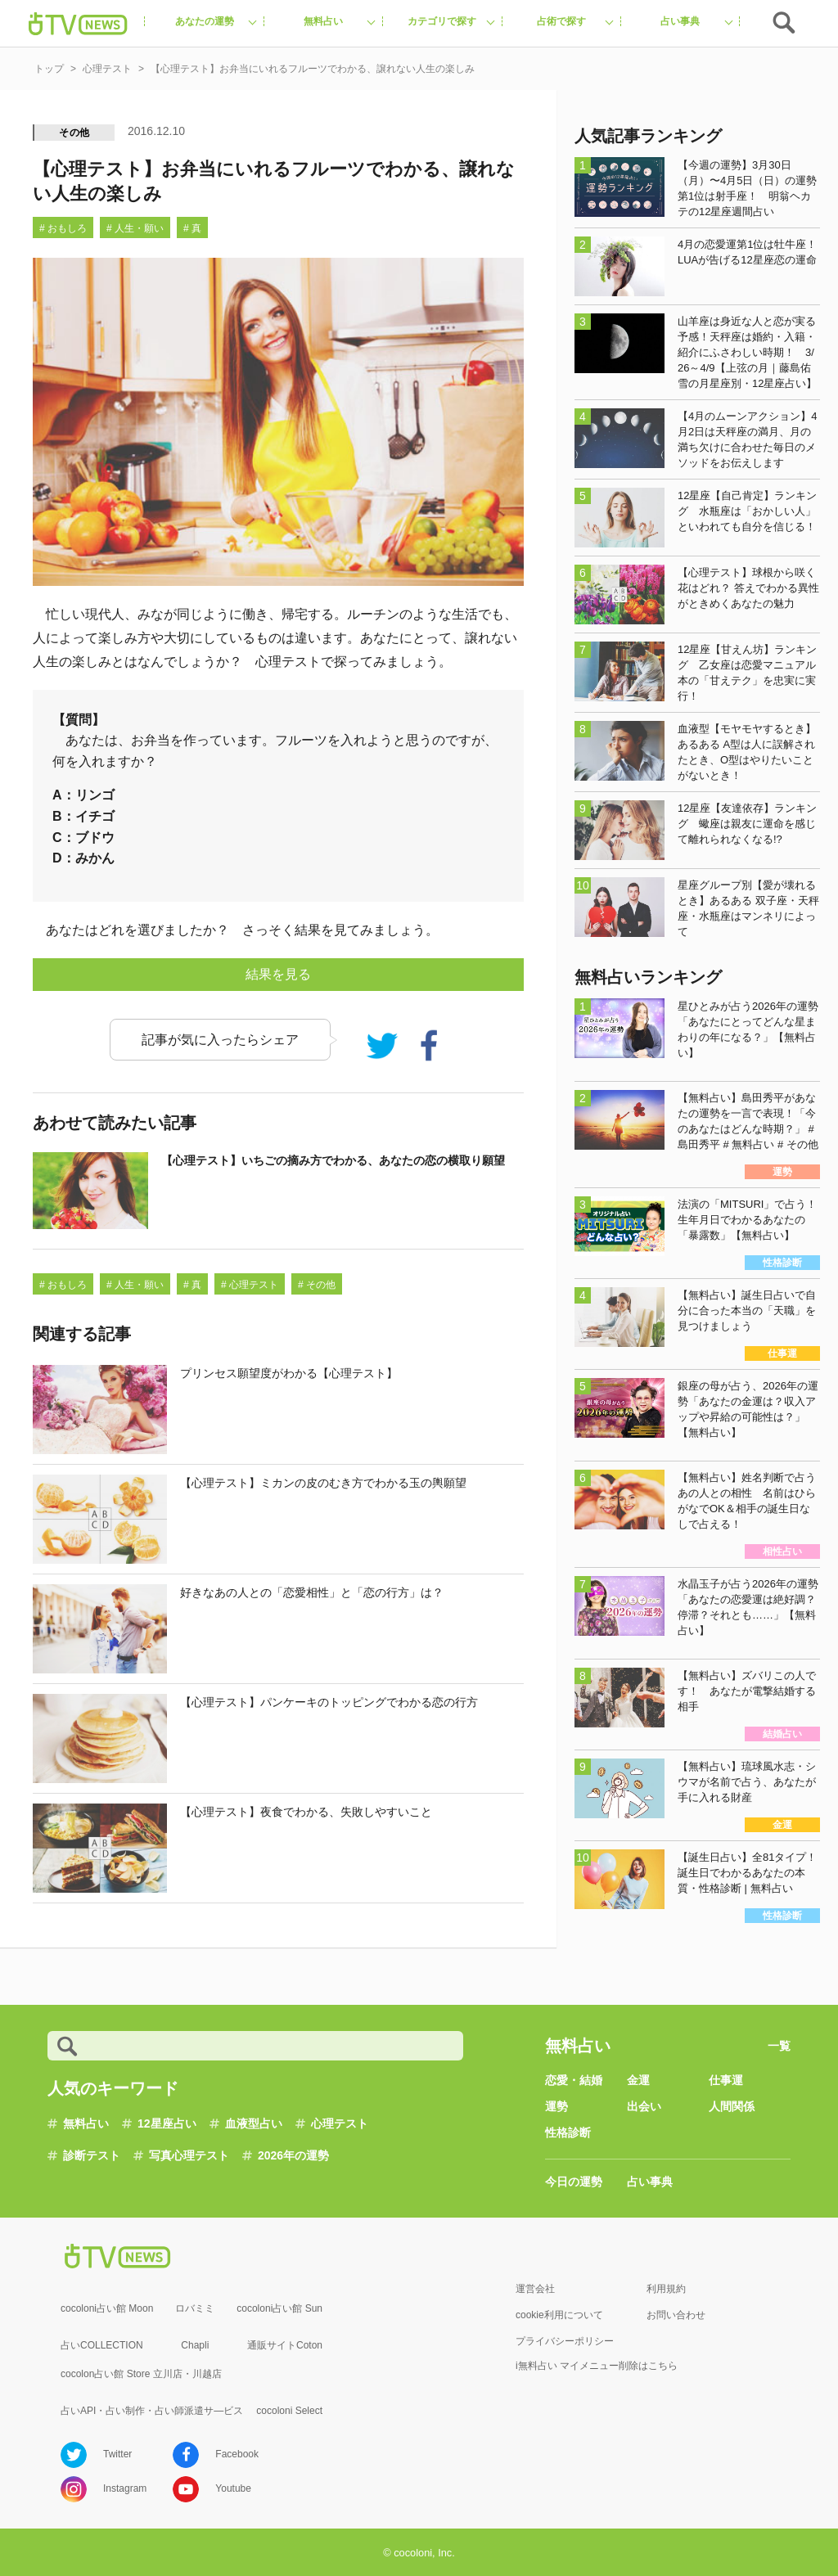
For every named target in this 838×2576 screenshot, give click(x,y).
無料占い (86, 2123)
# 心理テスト (249, 1284)
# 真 (192, 228)
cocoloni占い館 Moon (107, 2308)
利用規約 (666, 2289)
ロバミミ (194, 2308)
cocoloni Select (289, 2410)
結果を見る (278, 974)
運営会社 (535, 2289)
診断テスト (91, 2155)
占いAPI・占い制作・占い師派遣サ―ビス (152, 2410)
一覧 (779, 2045)
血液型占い (253, 2123)
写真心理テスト (189, 2155)
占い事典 (650, 2181)
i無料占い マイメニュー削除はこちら (597, 2365)
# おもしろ (63, 228)
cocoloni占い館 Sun (279, 2308)
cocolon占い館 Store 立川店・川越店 (141, 2374)
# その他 (317, 1284)
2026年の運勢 (293, 2155)
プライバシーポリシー (565, 2341)
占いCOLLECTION (102, 2345)
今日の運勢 (573, 2181)
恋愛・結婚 (573, 2080)
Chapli (195, 2345)
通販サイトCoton (284, 2345)
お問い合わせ (676, 2315)
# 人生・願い (135, 228)
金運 (638, 2080)
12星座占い (166, 2123)
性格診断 (568, 2132)
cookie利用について (559, 2315)
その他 (74, 132)
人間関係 (732, 2106)
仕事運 (726, 2080)
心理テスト (339, 2123)
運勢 (556, 2106)
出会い (644, 2106)
